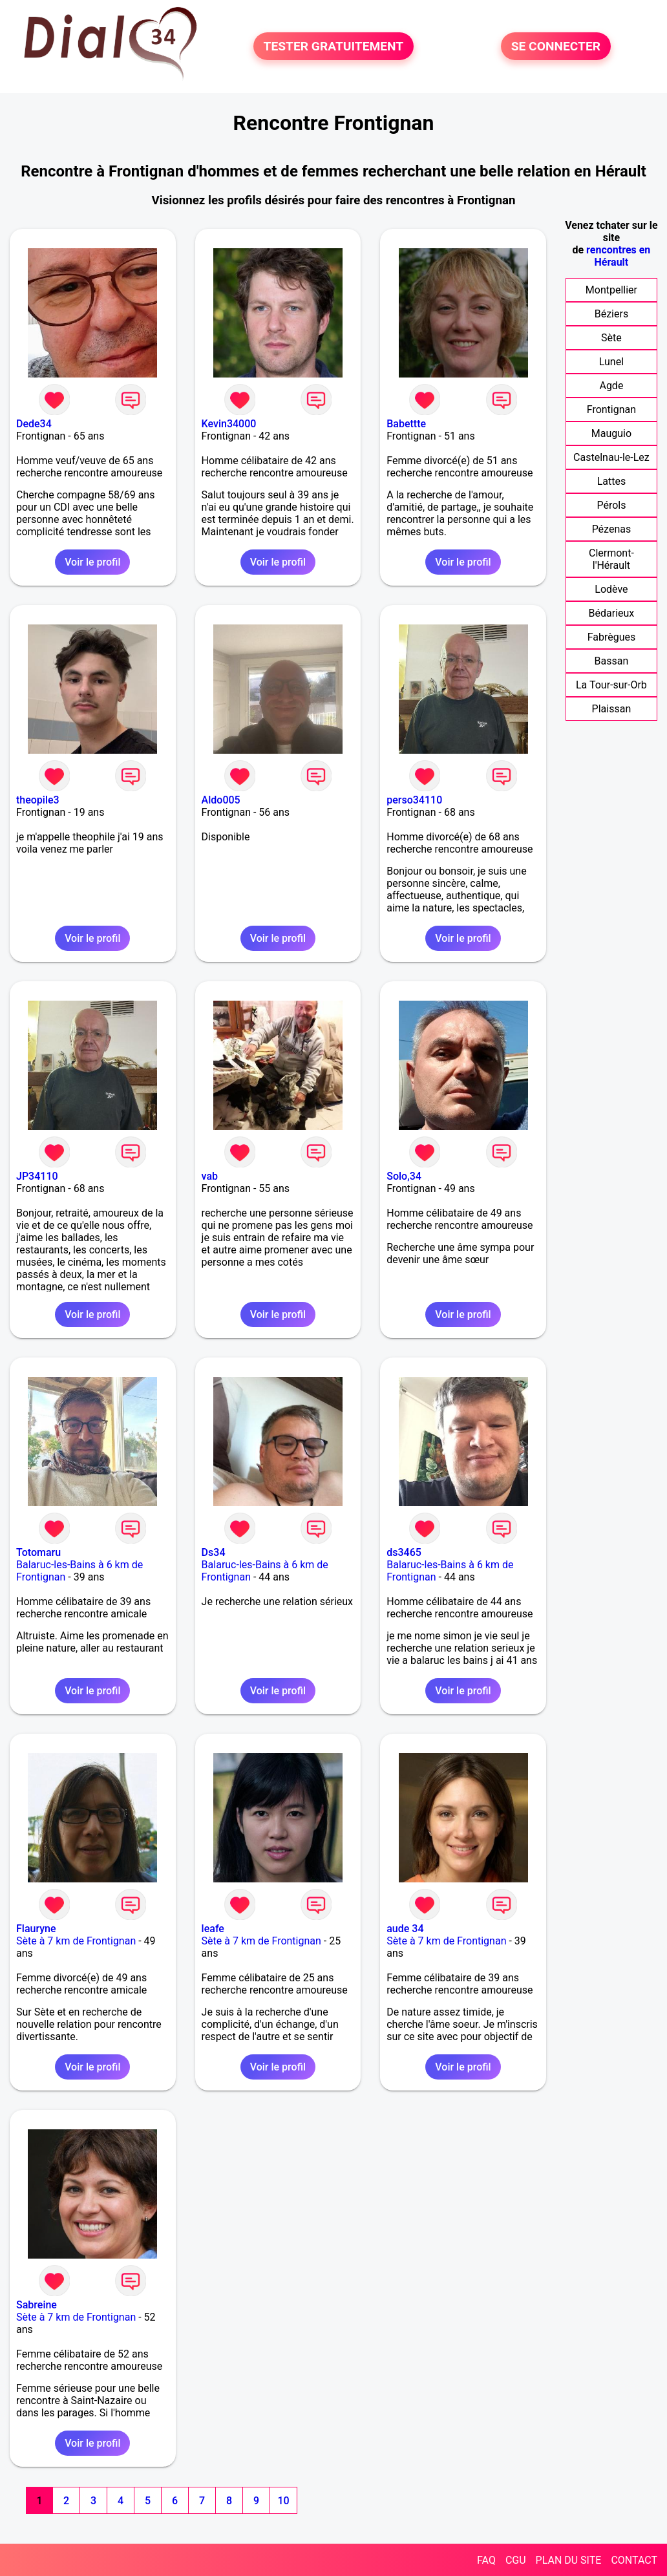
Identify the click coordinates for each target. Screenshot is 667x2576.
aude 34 (404, 1928)
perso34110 (414, 800)
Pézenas (611, 529)
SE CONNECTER (555, 46)
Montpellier (611, 290)
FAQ (486, 2560)
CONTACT (634, 2560)
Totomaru (38, 1552)
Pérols (611, 505)
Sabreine (36, 2305)
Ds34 (214, 1552)
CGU (515, 2560)
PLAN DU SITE (569, 2560)
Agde (611, 385)
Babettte (406, 424)
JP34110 (37, 1176)
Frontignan (611, 409)
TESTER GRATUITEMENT (334, 46)
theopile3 (37, 800)
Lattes (611, 481)
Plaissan (611, 709)
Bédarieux (612, 613)
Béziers (611, 314)
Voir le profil (92, 562)
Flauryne (36, 1928)
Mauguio (611, 433)
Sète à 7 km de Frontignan (76, 1941)
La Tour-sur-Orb (611, 685)
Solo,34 (403, 1176)
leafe (213, 1928)
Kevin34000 (229, 424)
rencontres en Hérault (618, 256)
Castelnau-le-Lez (611, 457)
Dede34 (34, 424)
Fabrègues (612, 637)
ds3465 (403, 1552)
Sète (611, 338)
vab (210, 1176)
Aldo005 (221, 800)
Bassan (612, 661)
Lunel (611, 362)
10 (283, 2501)
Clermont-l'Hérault (611, 559)
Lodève (611, 589)
